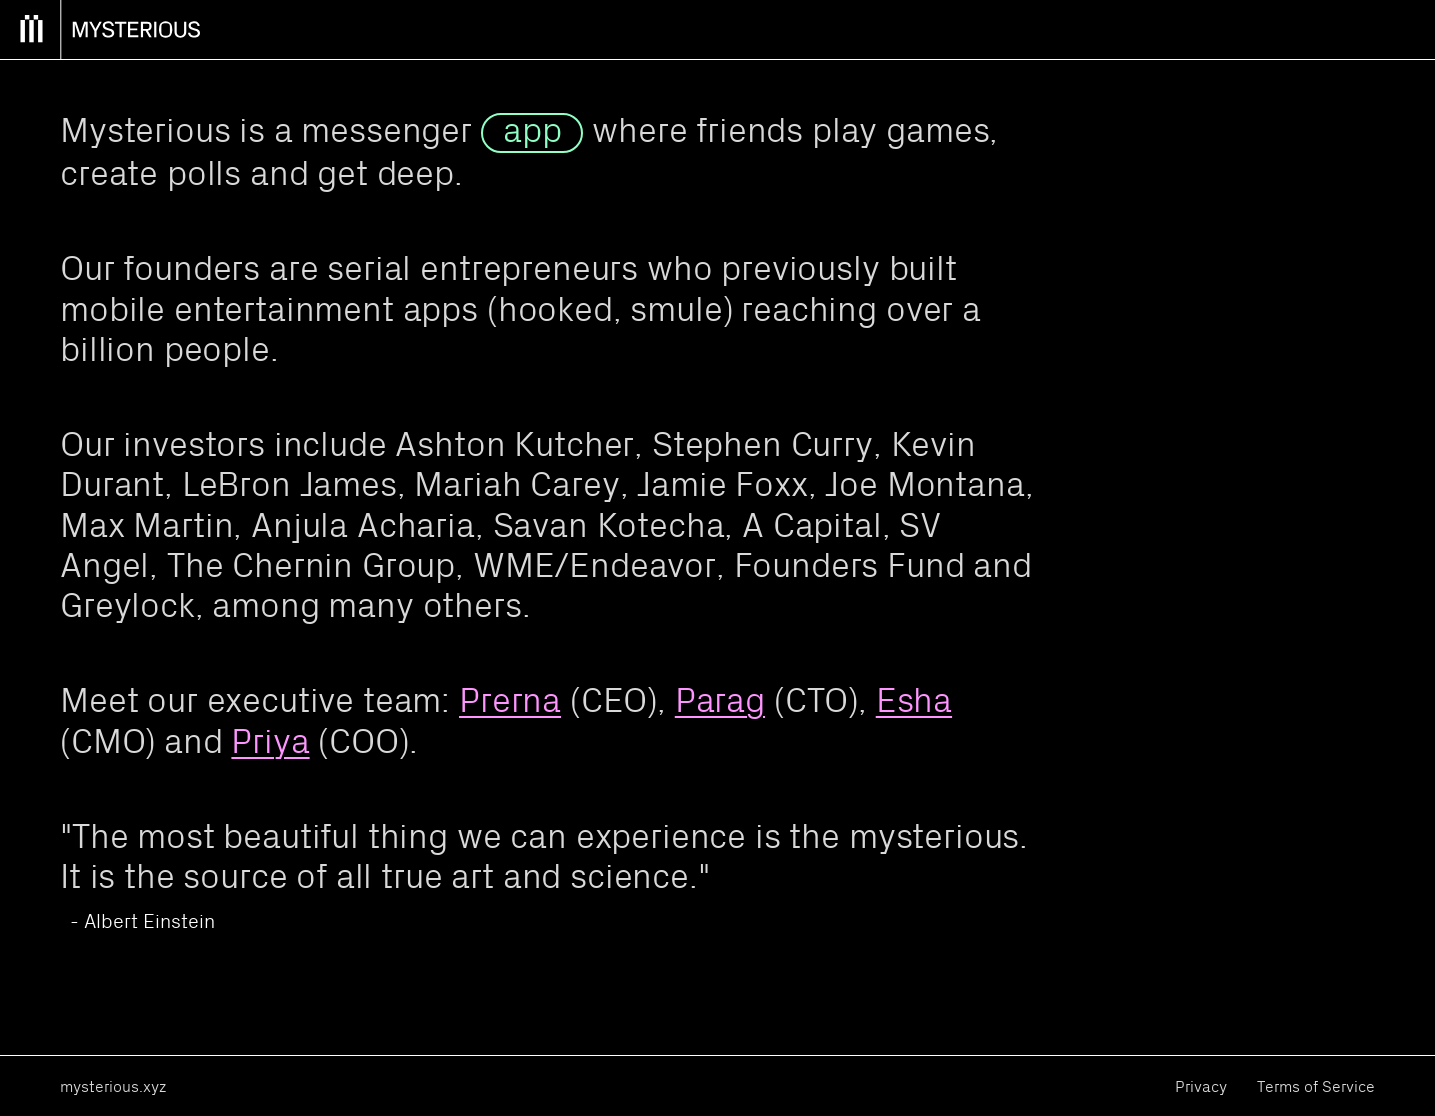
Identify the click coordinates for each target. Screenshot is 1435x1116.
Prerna (510, 699)
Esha (914, 699)
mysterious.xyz (113, 1086)
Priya (270, 740)
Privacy (1201, 1086)
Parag (720, 699)
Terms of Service (1316, 1086)
